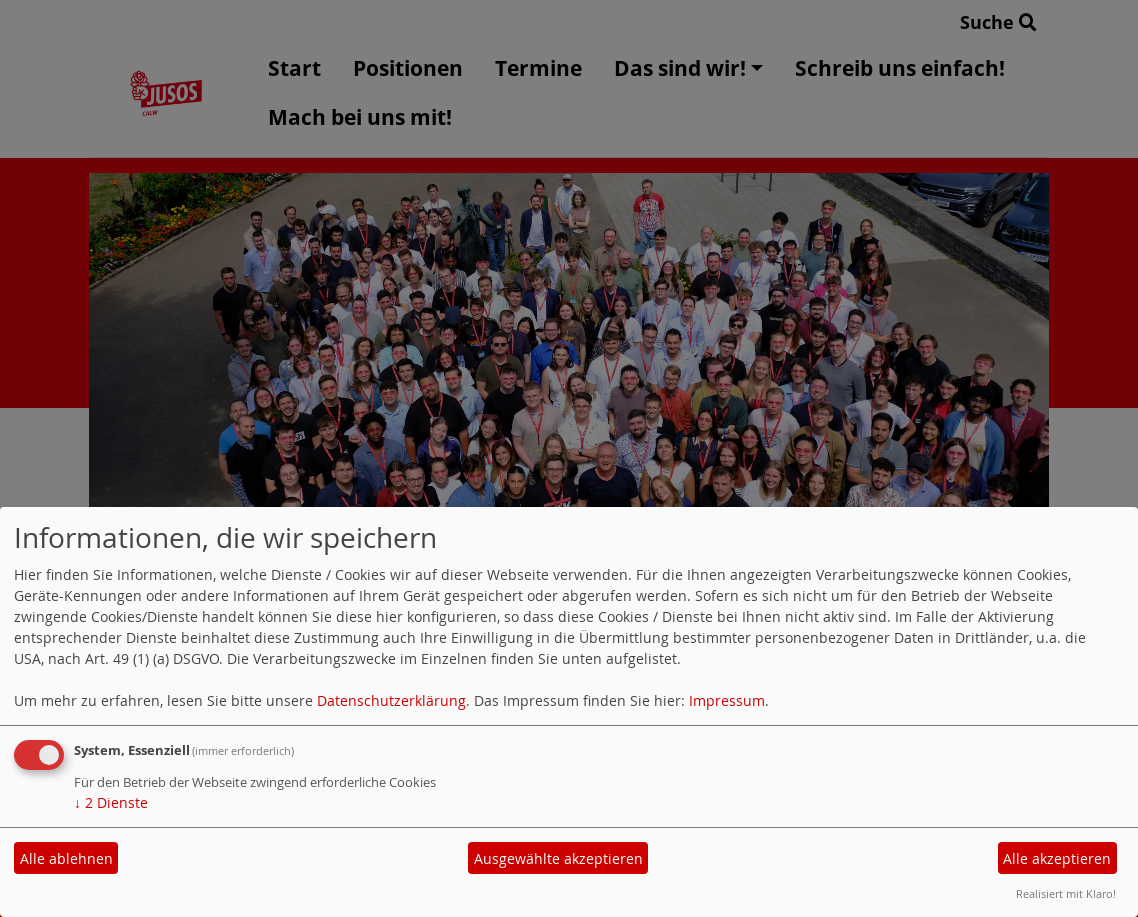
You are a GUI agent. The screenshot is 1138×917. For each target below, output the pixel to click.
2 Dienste (111, 802)
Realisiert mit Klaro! (1066, 893)
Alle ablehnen (66, 858)
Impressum (727, 700)
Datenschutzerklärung (391, 700)
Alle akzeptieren (1057, 858)
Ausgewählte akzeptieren (558, 858)
